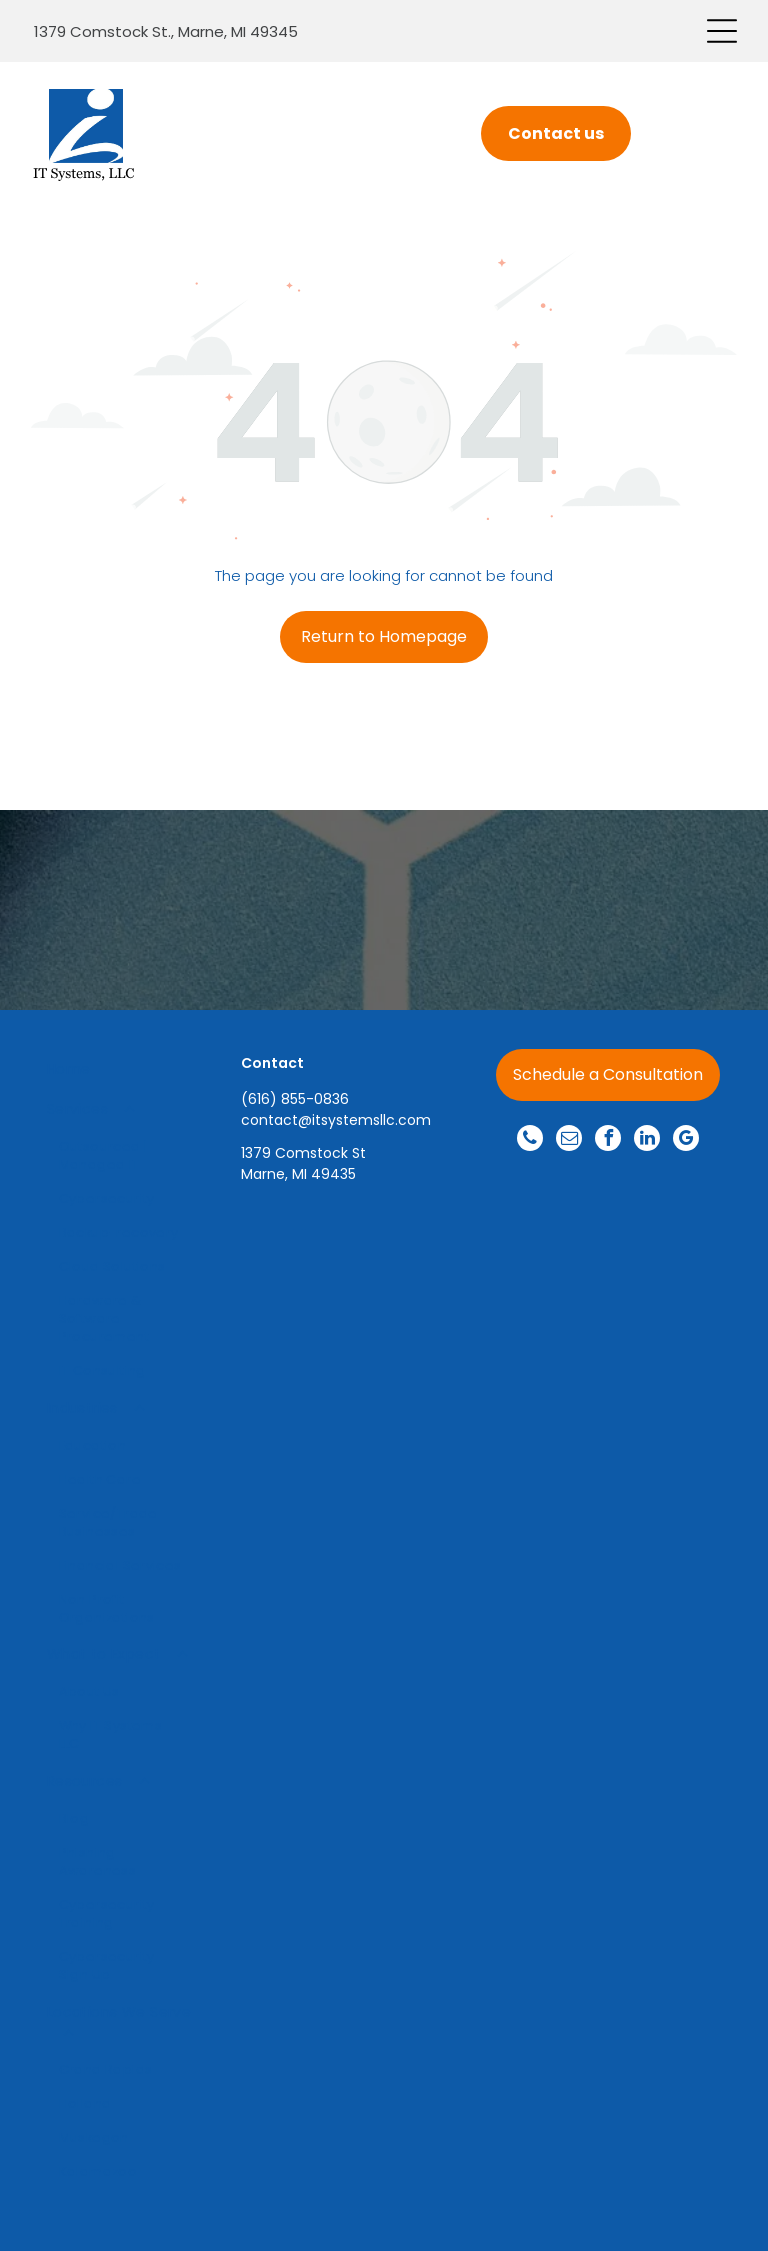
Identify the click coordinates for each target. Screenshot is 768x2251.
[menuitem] (121, 1069)
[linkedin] (647, 1140)
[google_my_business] (686, 1140)
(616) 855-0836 (295, 1099)
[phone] (530, 1140)
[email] (569, 1140)
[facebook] (608, 1140)
